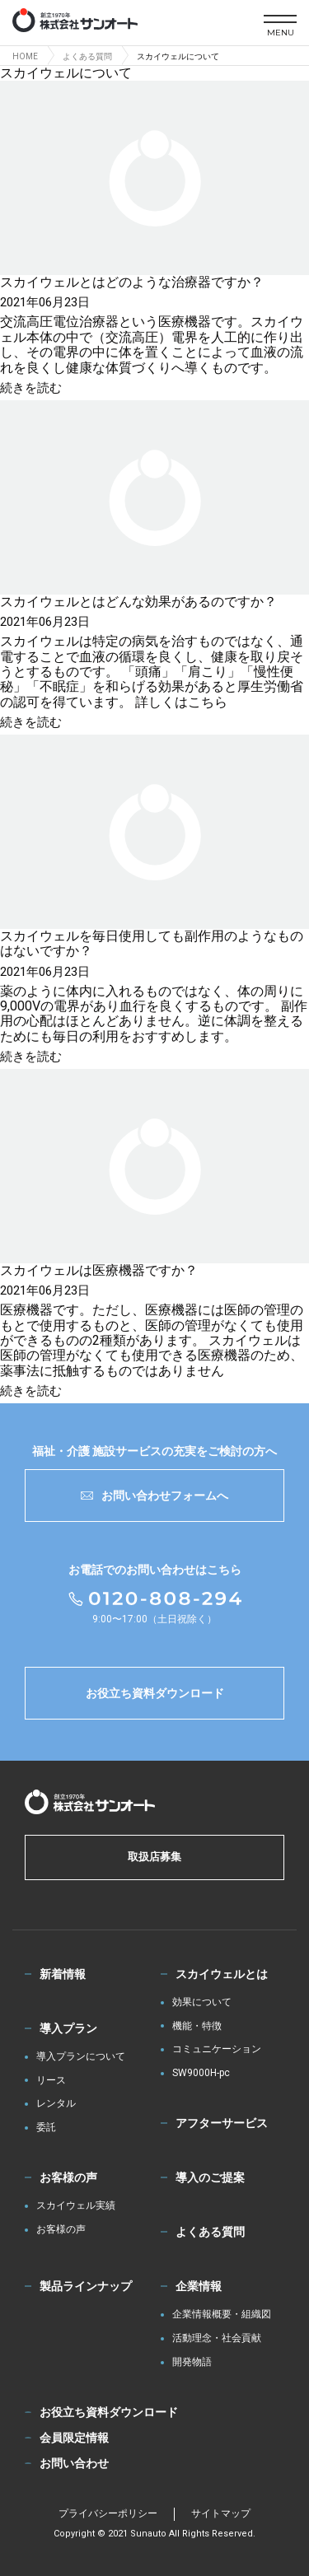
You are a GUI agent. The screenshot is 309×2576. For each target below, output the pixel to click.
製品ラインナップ (86, 2286)
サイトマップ (220, 2513)
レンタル (56, 2103)
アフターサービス (222, 2123)
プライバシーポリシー (108, 2513)
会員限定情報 (74, 2437)
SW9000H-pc (201, 2073)
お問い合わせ (74, 2463)
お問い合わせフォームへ (154, 1495)
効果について (202, 2002)
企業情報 (199, 2286)
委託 (46, 2127)
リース (51, 2080)
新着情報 (63, 1974)
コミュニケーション (216, 2049)
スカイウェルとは (222, 1974)
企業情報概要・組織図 (221, 2314)
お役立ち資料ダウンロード (155, 1693)
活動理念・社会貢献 (216, 2338)
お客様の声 (68, 2177)
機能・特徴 (197, 2026)
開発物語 (192, 2362)
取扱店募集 (154, 1856)
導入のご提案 (210, 2177)
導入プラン (68, 2028)
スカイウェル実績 (75, 2205)
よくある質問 (210, 2231)
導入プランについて (80, 2056)
